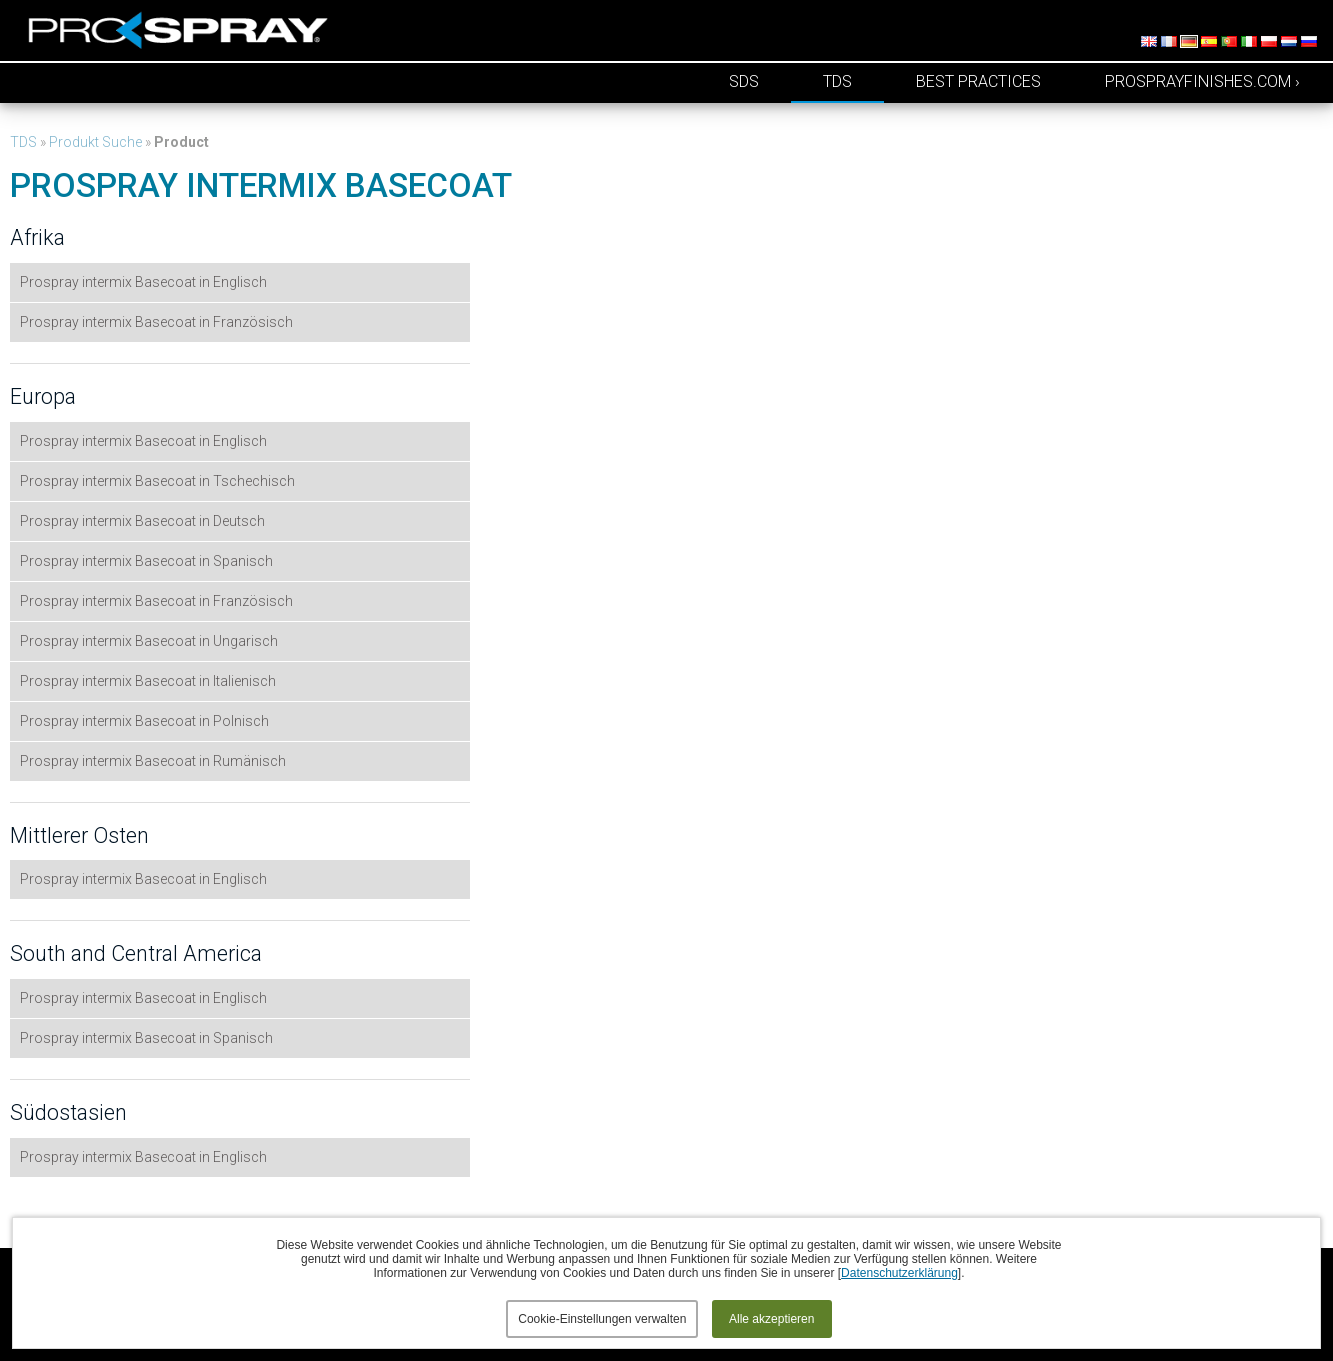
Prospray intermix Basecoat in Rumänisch (153, 761)
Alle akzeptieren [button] (771, 1319)
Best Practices (978, 81)
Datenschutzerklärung (899, 1273)
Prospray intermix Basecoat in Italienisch (148, 681)
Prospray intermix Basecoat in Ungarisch (149, 641)
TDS (837, 81)
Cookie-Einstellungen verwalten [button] (602, 1319)
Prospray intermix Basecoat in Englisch (143, 282)
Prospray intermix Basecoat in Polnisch (144, 721)
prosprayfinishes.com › (1202, 81)
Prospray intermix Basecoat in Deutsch (142, 521)
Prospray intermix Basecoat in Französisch (156, 322)
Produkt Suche (95, 142)
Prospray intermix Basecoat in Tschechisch (157, 481)
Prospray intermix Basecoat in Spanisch (146, 561)
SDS (744, 81)
